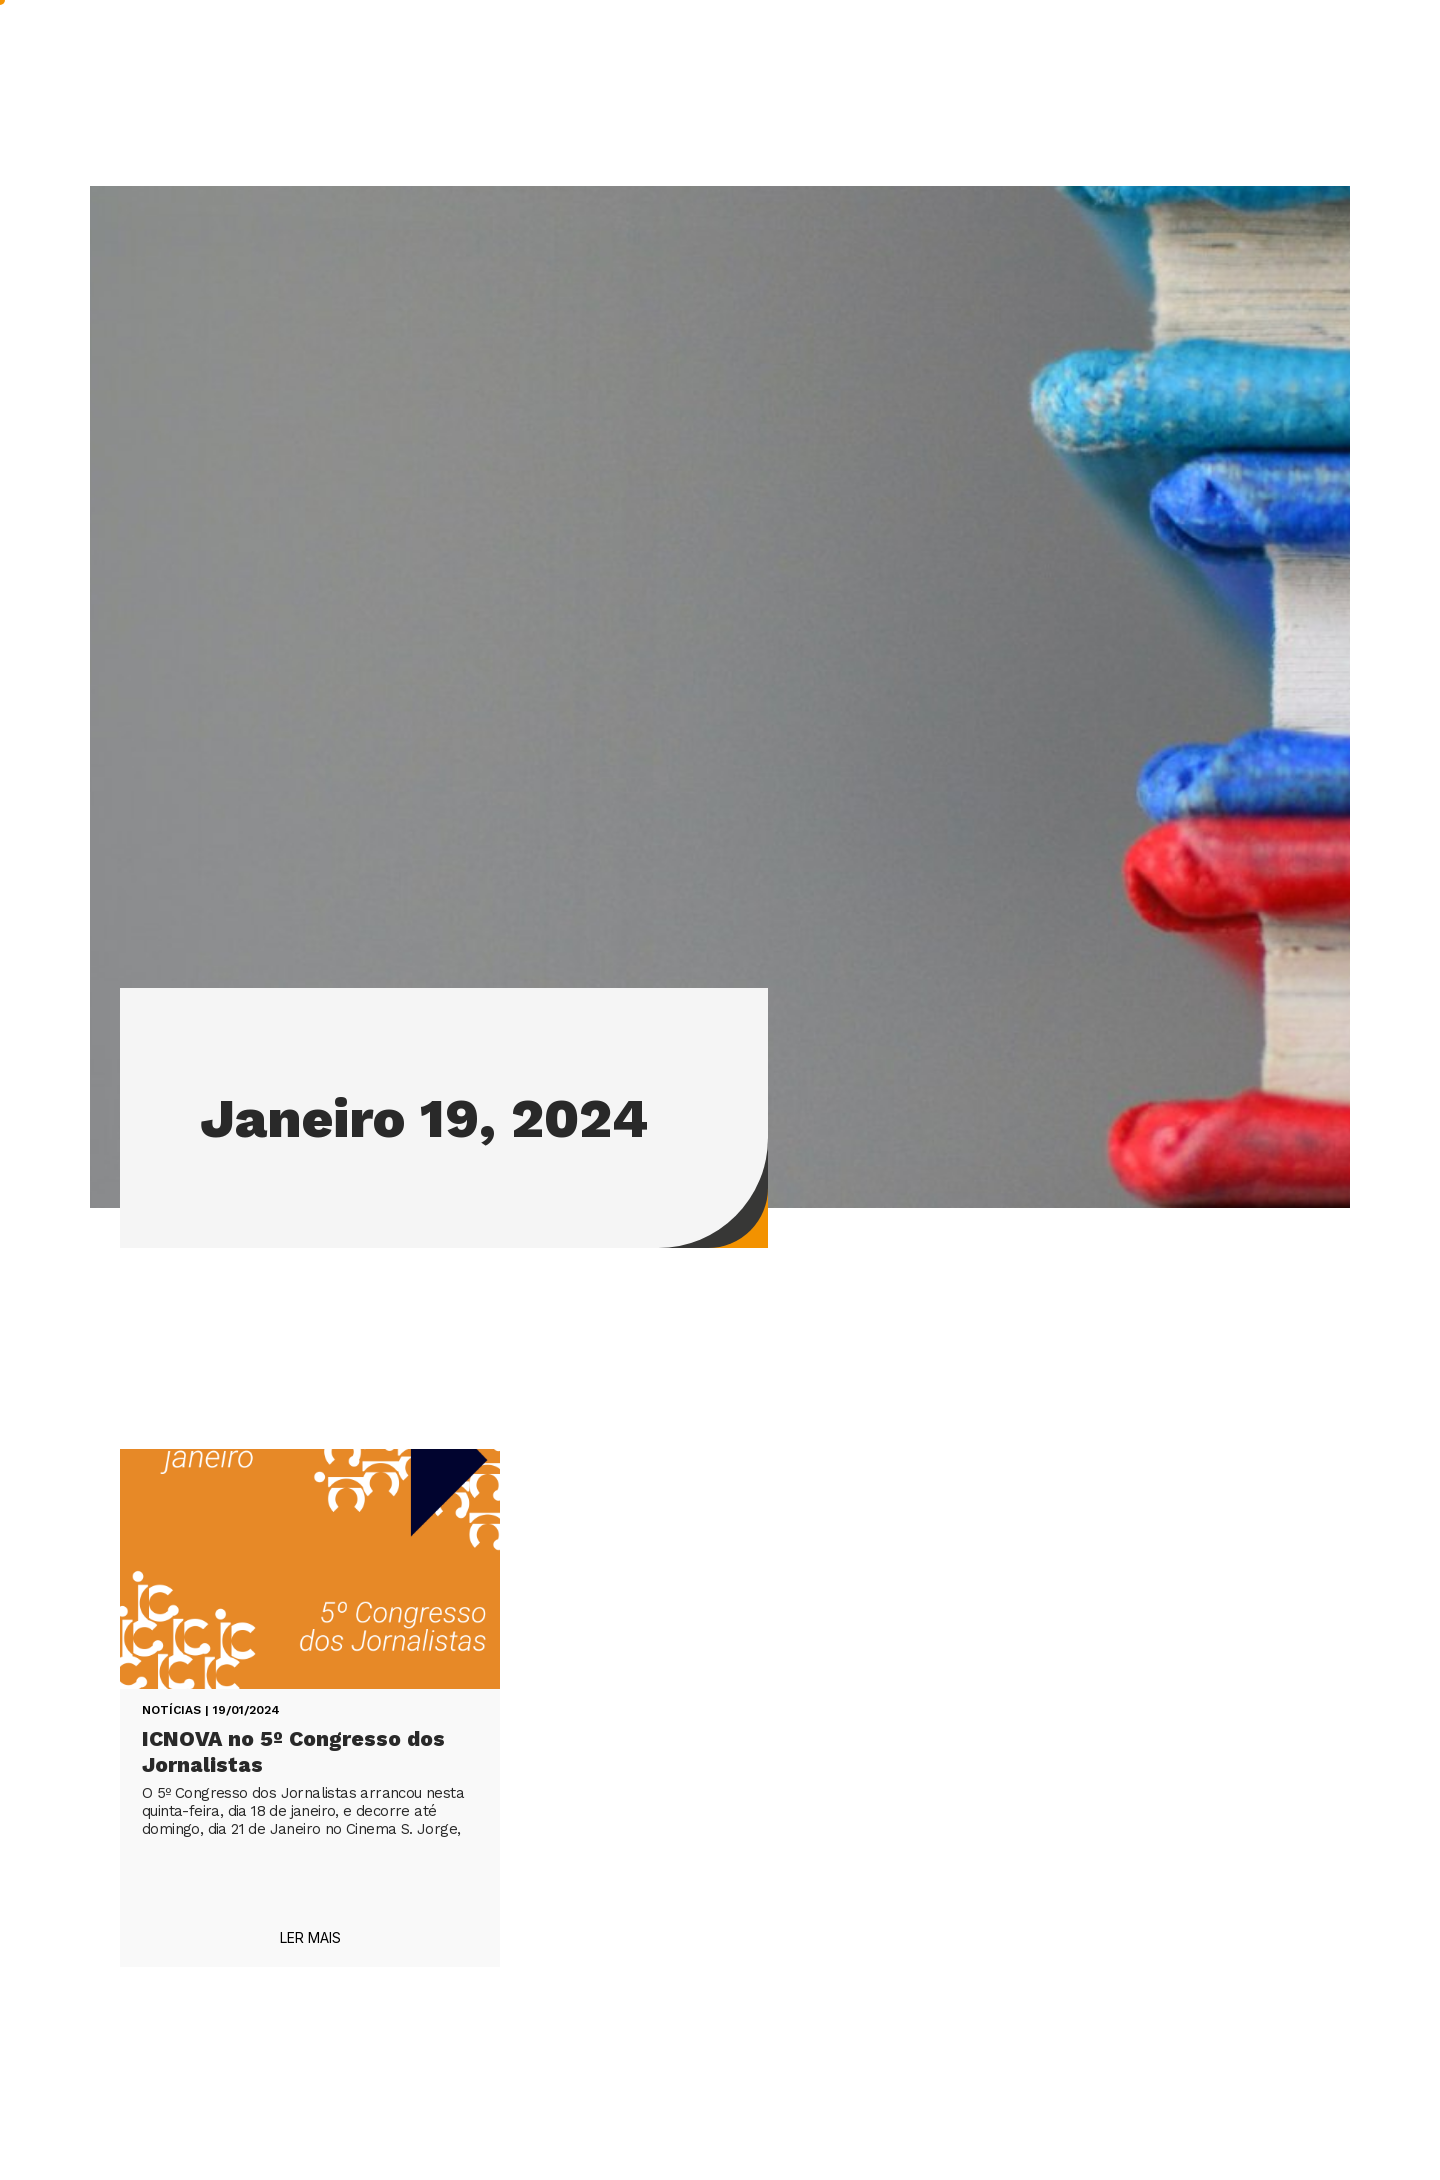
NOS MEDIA (1135, 48)
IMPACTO (873, 48)
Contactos (1264, 48)
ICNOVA (425, 49)
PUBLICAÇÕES (737, 49)
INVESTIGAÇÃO (568, 49)
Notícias (171, 1710)
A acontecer (1000, 48)
